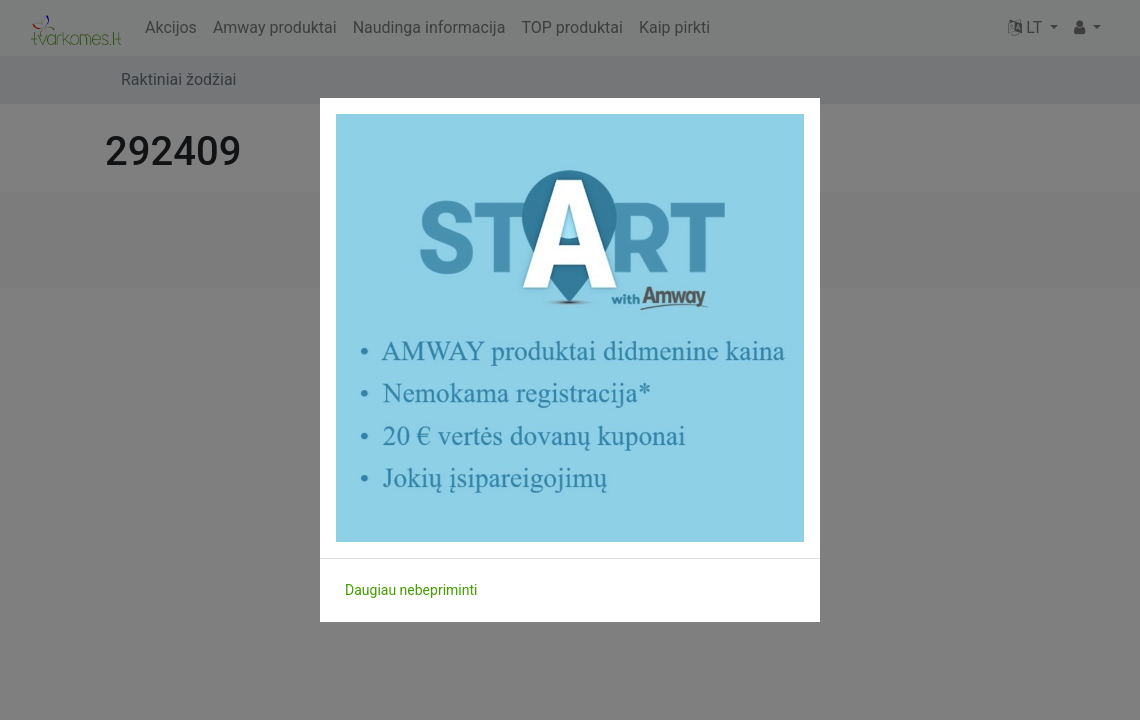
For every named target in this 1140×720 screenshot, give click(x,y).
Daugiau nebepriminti (411, 590)
